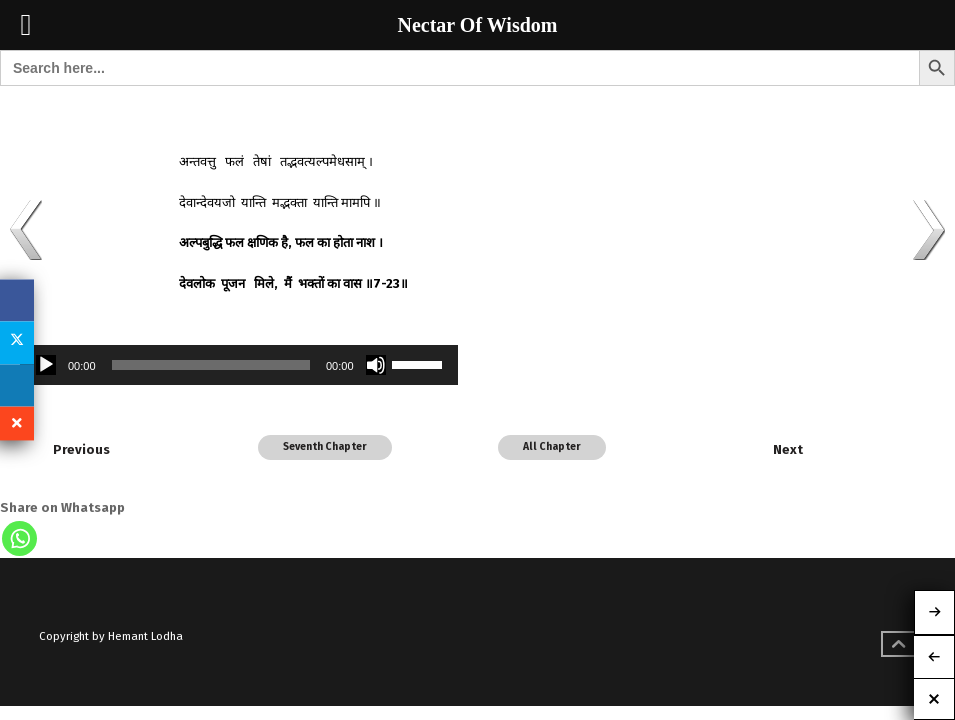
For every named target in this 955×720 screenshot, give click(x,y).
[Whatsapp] (19, 538)
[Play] (46, 365)
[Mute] (376, 365)
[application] (239, 365)
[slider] (211, 365)
